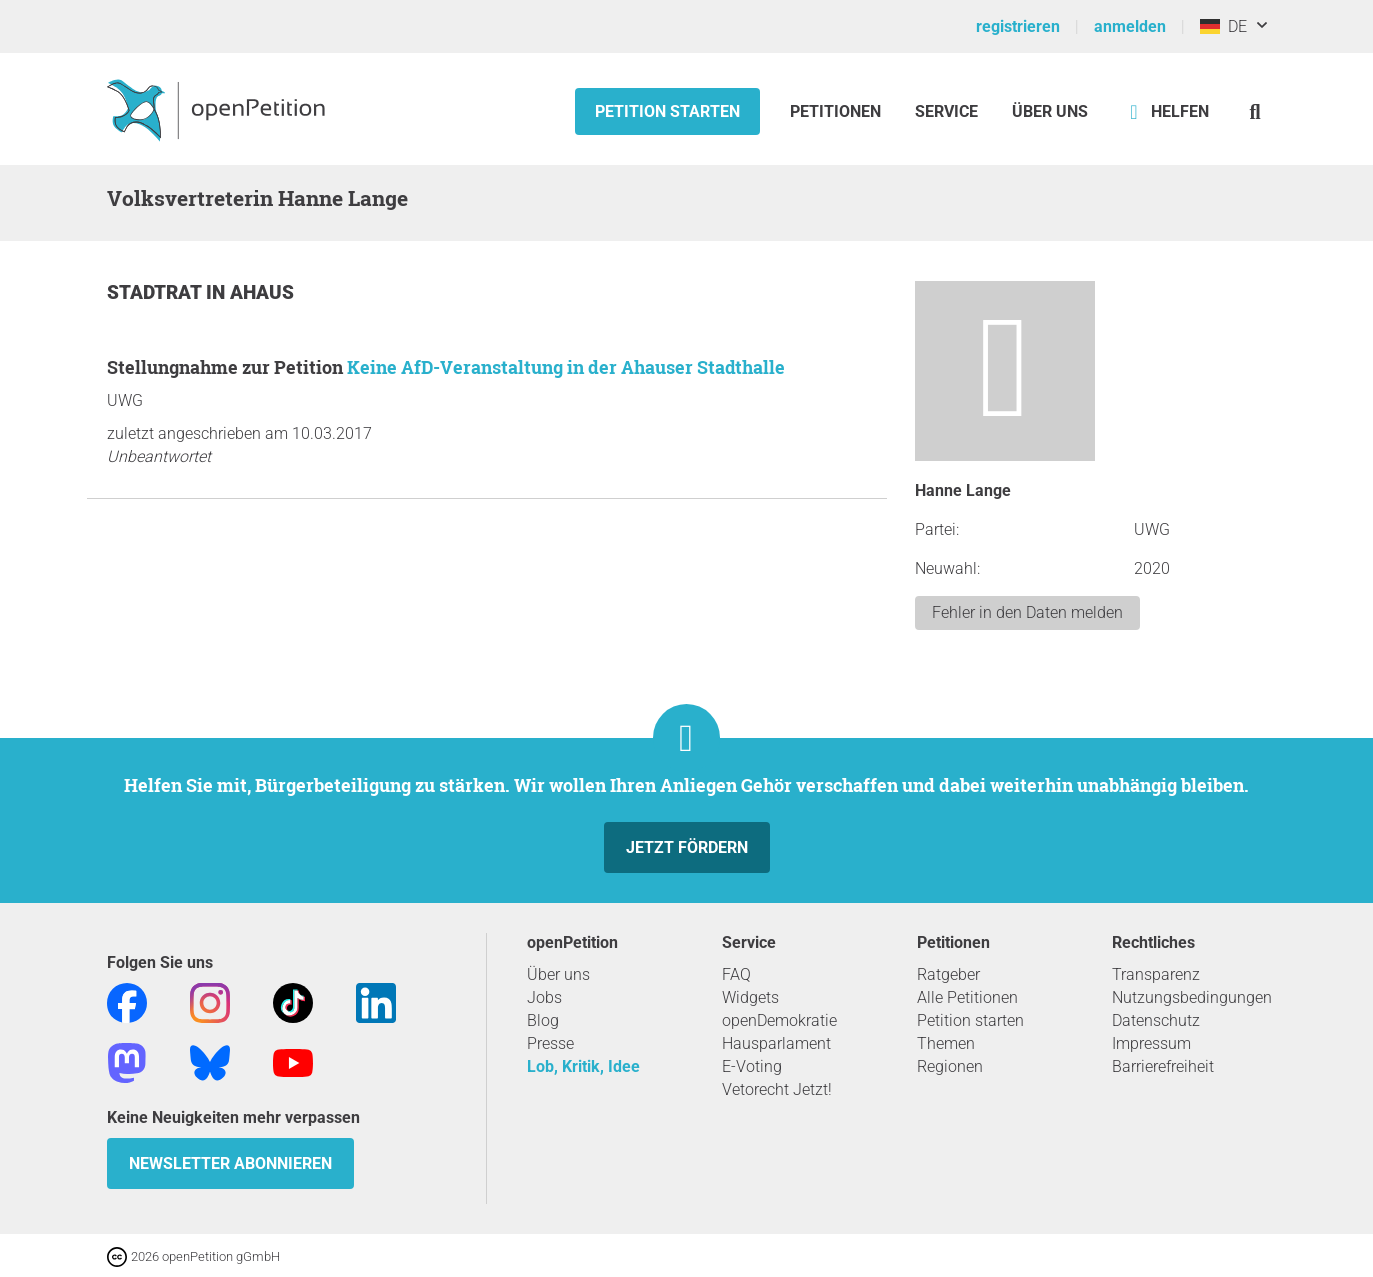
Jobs (544, 997)
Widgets (750, 997)
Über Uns (1050, 111)
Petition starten (667, 111)
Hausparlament (776, 1043)
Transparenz (1156, 974)
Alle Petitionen (967, 997)
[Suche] (1255, 111)
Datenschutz (1156, 1020)
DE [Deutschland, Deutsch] (1223, 26)
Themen (946, 1043)
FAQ (736, 974)
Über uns (558, 974)
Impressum (1151, 1043)
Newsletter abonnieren (230, 1163)
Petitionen (837, 111)
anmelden (1130, 26)
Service (946, 111)
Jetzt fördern (687, 847)
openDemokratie (779, 1020)
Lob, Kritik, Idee (583, 1066)
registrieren (1018, 26)
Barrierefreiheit (1163, 1066)
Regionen (950, 1066)
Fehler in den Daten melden (1027, 612)
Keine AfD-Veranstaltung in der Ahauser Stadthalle (566, 367)
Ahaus (262, 292)
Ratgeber (948, 974)
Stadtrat (156, 292)
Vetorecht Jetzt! (777, 1089)
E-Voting (752, 1066)
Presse (550, 1043)
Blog (543, 1020)
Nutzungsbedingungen (1192, 997)
